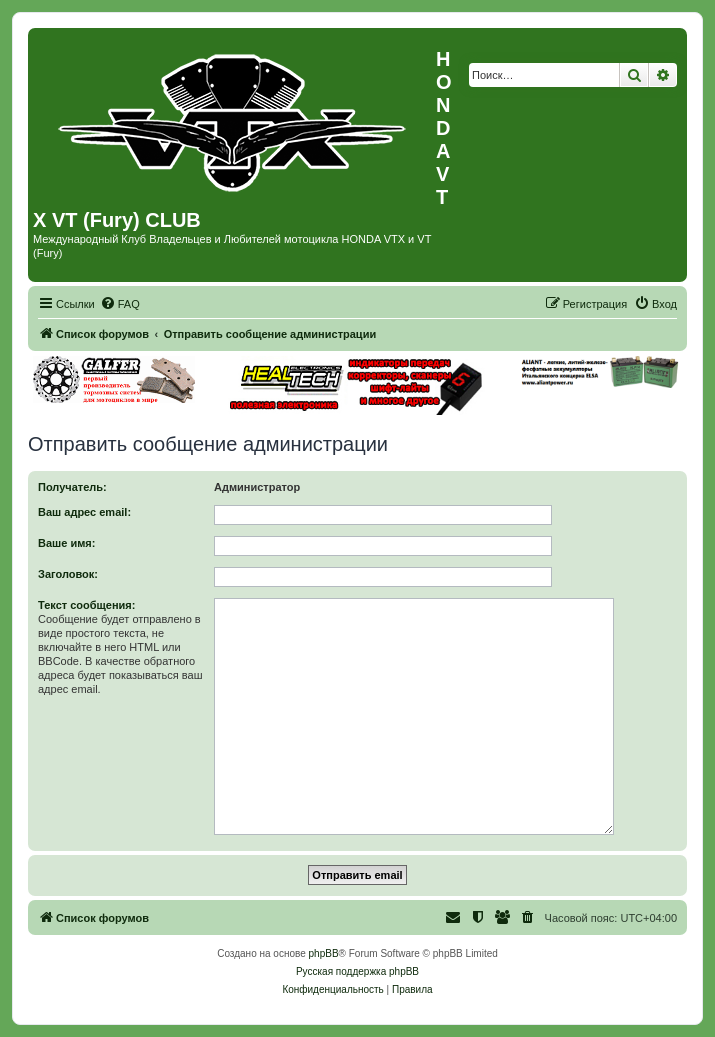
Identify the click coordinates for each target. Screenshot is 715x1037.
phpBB (324, 953)
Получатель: (72, 487)
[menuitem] (120, 304)
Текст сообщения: (86, 605)
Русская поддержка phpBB (357, 971)
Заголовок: (68, 574)
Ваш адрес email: (84, 512)
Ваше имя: (66, 543)
